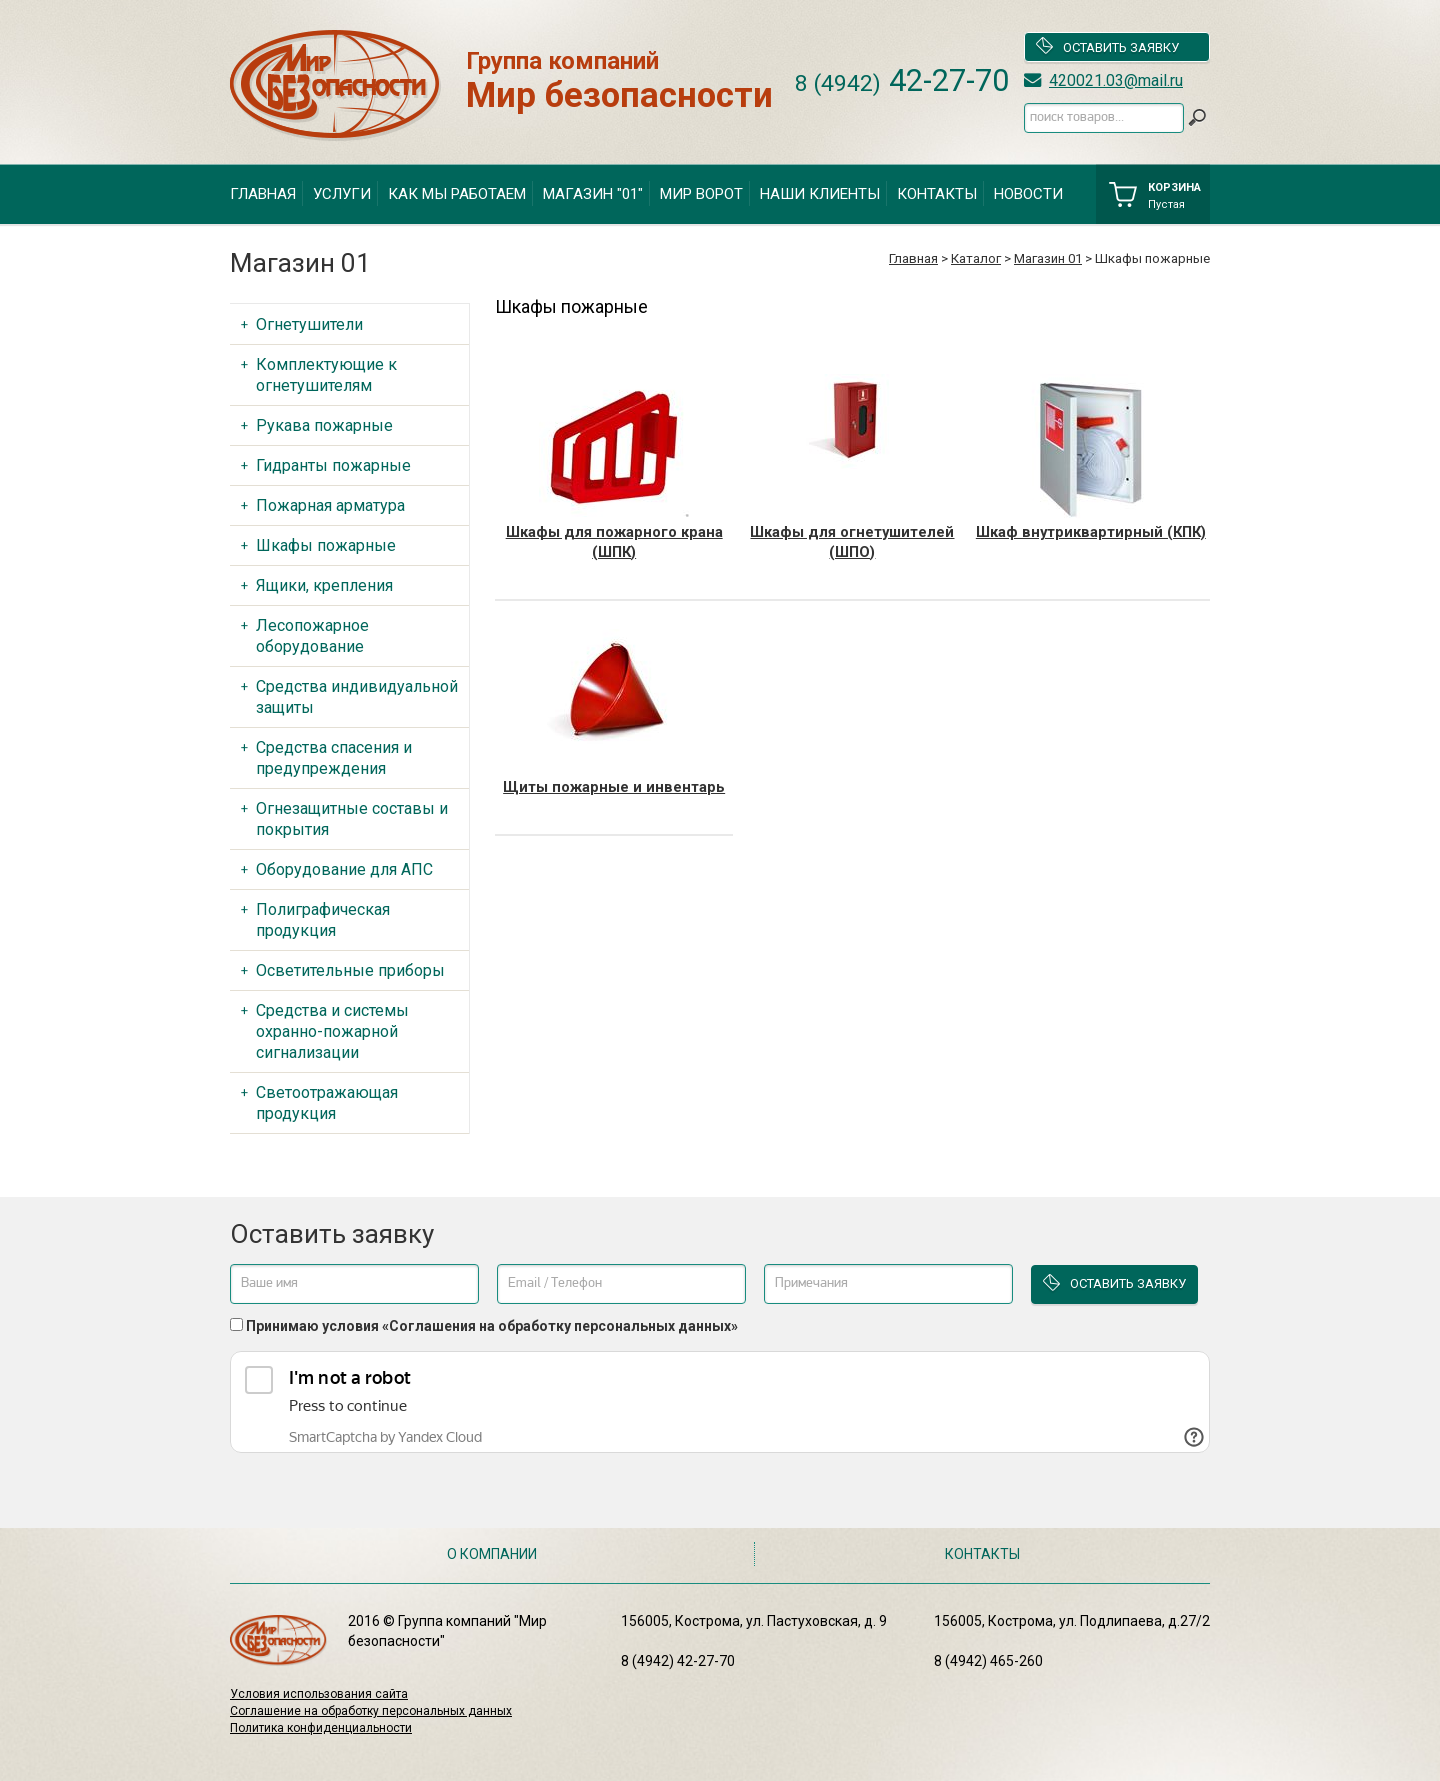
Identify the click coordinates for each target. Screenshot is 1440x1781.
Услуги (342, 194)
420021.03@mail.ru (1116, 80)
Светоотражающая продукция (327, 1103)
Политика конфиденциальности (321, 1728)
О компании (492, 1554)
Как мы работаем (457, 194)
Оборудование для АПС (344, 869)
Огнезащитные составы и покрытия (352, 819)
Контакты (937, 194)
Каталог (976, 258)
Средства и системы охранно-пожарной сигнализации (332, 1031)
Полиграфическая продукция (323, 920)
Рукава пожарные (324, 425)
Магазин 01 (1048, 258)
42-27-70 (902, 80)
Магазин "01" (593, 194)
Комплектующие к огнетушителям (326, 375)
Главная (263, 194)
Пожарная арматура (330, 505)
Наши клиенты (820, 194)
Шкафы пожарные (326, 545)
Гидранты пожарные (333, 465)
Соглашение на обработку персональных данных (371, 1711)
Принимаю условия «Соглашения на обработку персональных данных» (492, 1326)
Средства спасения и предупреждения (334, 758)
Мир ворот (701, 194)
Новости (1028, 194)
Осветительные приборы (350, 970)
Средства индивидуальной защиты (357, 697)
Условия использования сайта (319, 1694)
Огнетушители (309, 324)
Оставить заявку (1107, 47)
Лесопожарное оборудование (312, 636)
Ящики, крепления (324, 585)
